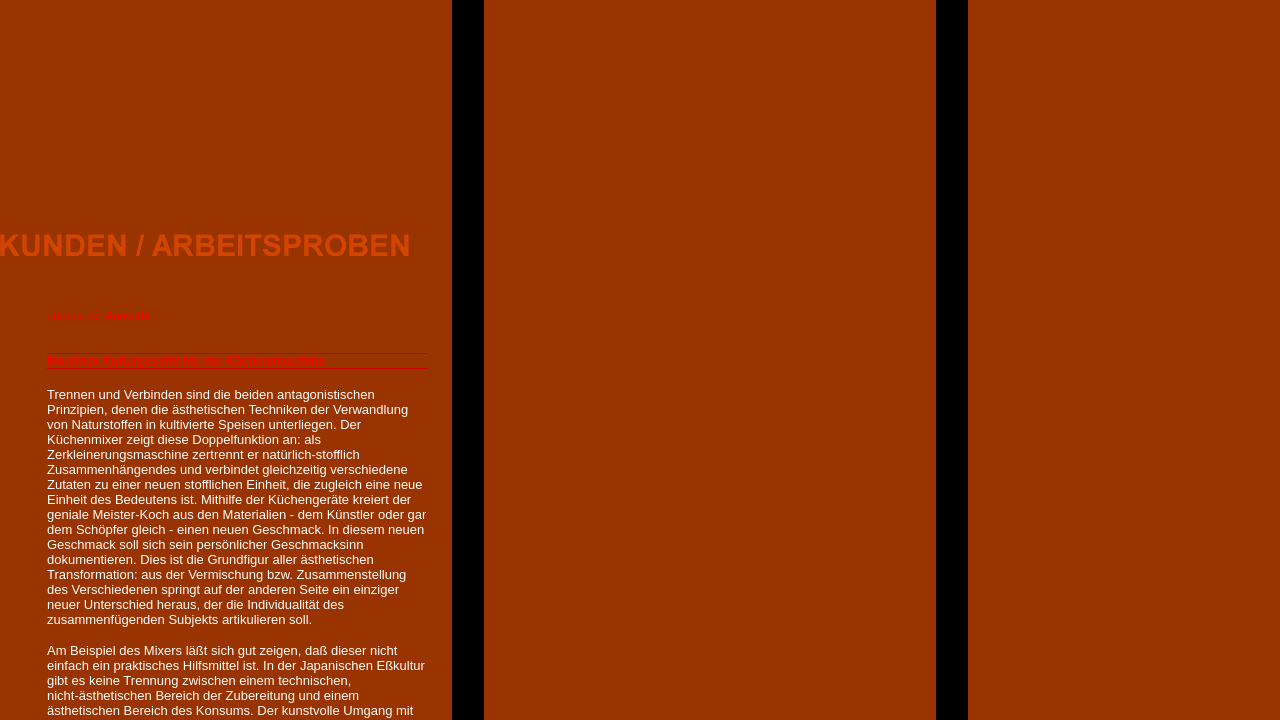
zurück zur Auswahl (98, 316)
